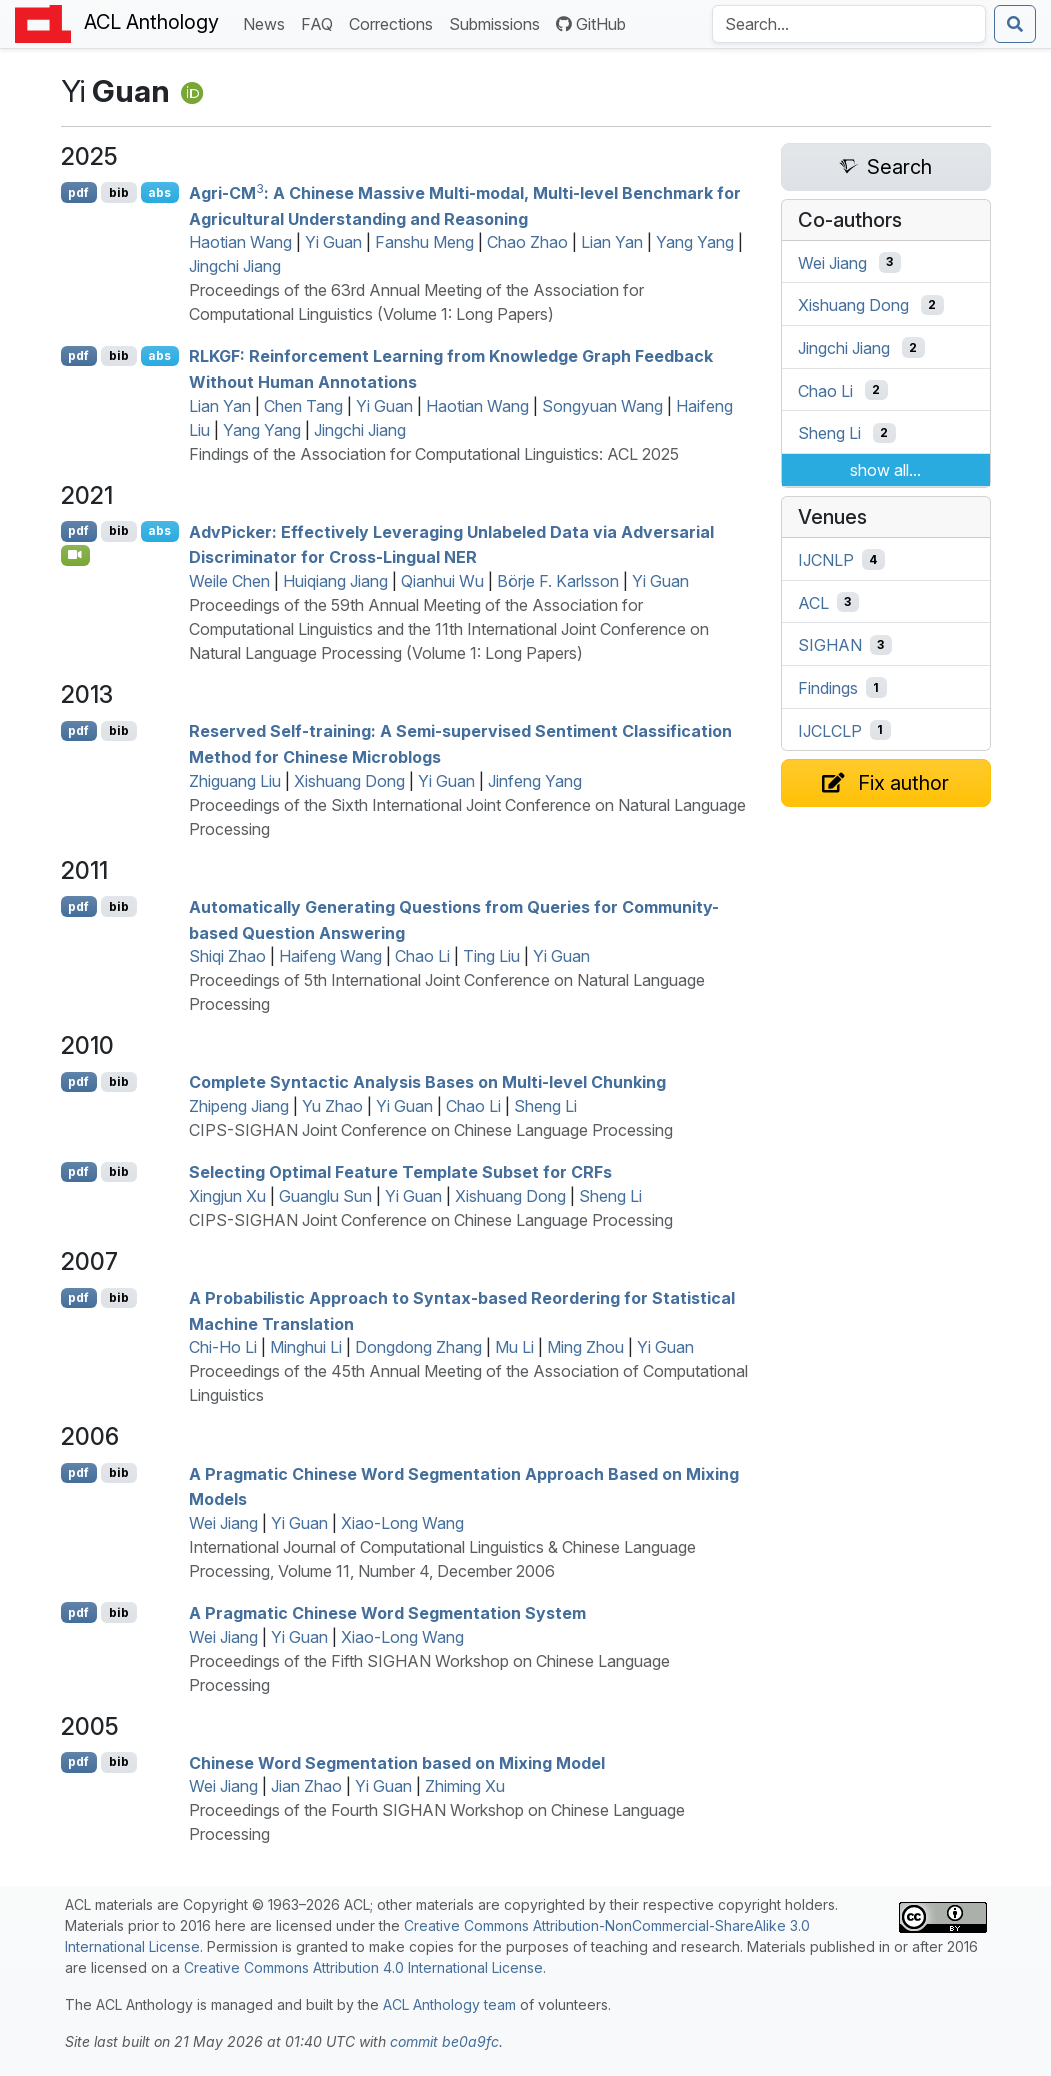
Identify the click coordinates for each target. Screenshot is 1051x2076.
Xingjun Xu (227, 1196)
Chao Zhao (527, 242)
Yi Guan (333, 242)
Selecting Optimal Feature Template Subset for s (400, 1172)
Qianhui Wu (442, 581)
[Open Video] (76, 555)
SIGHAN (830, 645)
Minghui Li (306, 1347)
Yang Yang (695, 242)
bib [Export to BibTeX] (119, 192)
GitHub (591, 24)
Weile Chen (229, 581)
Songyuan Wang (602, 406)
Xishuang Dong (349, 781)
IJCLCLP (830, 730)
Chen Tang (303, 406)
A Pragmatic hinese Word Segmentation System (387, 1613)
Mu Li (514, 1347)
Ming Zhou (585, 1347)
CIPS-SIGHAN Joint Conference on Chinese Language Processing (431, 1130)
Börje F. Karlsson (558, 581)
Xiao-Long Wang (402, 1523)
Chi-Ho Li (223, 1347)
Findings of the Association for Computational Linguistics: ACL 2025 (434, 454)
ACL (813, 602)
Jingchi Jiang (235, 266)
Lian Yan (612, 242)
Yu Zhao (332, 1106)
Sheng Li (545, 1106)
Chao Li (422, 956)
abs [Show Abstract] (159, 192)
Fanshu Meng (424, 242)
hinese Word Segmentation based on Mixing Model (397, 1762)
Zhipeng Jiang (239, 1106)
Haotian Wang (240, 242)
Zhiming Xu (465, 1786)
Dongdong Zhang (418, 1347)
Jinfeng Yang (535, 781)
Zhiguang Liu (235, 781)
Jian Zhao (306, 1786)
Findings (828, 688)
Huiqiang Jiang (335, 581)
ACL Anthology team (449, 2004)
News (268, 22)
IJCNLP (826, 560)
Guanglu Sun (325, 1196)
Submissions (498, 22)
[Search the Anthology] (849, 24)
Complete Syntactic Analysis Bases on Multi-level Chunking (427, 1082)
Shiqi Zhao (227, 956)
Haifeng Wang (330, 956)
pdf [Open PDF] (78, 192)
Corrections (395, 22)
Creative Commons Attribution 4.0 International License (363, 1967)
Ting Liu (491, 956)
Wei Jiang (223, 1523)
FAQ (321, 22)
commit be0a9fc (444, 2041)
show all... (885, 470)
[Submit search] (1015, 24)
